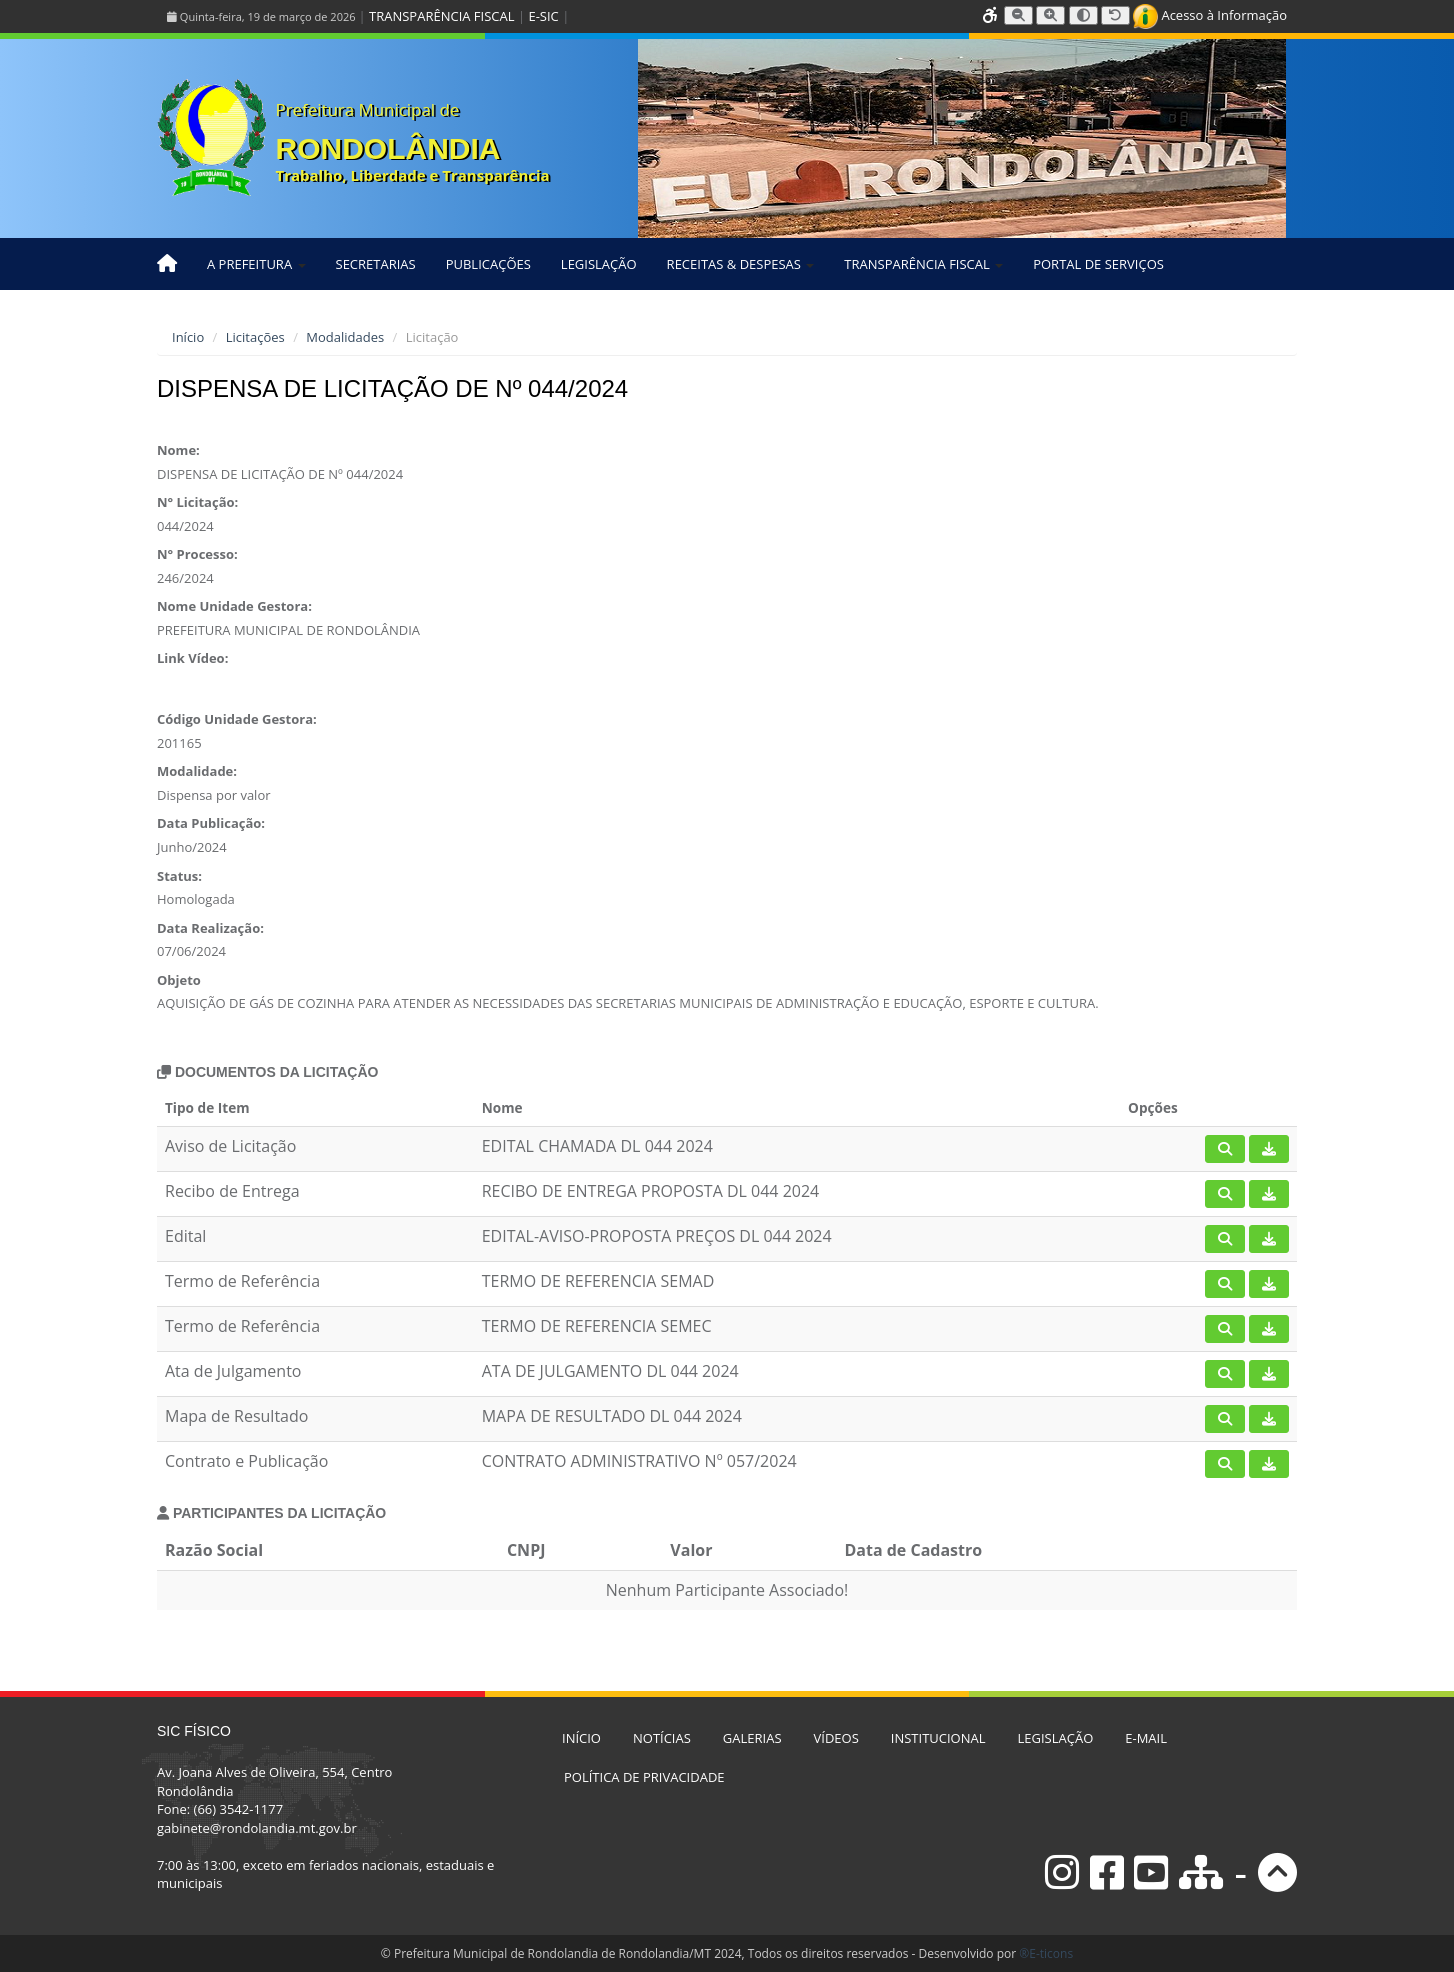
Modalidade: (197, 771)
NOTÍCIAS (662, 1738)
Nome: (178, 450)
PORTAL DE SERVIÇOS (1098, 264)
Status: (179, 876)
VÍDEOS (836, 1738)
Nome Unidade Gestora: (234, 606)
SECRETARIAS (376, 264)
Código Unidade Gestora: (237, 719)
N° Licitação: (197, 502)
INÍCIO (581, 1738)
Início (188, 337)
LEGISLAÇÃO (599, 264)
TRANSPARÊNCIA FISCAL (441, 16)
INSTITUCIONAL (938, 1738)
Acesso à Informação (1210, 15)
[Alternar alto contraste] (1083, 15)
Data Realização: (210, 928)
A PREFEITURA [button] (256, 264)
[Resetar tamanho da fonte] (1115, 15)
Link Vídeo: (192, 658)
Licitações (255, 337)
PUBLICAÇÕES (488, 264)
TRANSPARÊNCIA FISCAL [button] (923, 264)
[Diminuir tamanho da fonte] (1018, 15)
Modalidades (345, 337)
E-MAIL (1146, 1738)
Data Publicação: (211, 823)
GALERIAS (752, 1738)
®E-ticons (1046, 1953)
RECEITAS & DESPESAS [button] (741, 264)
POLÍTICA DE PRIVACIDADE (644, 1777)
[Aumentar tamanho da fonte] (1050, 15)
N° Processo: (197, 554)
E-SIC (543, 16)
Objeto (179, 980)
